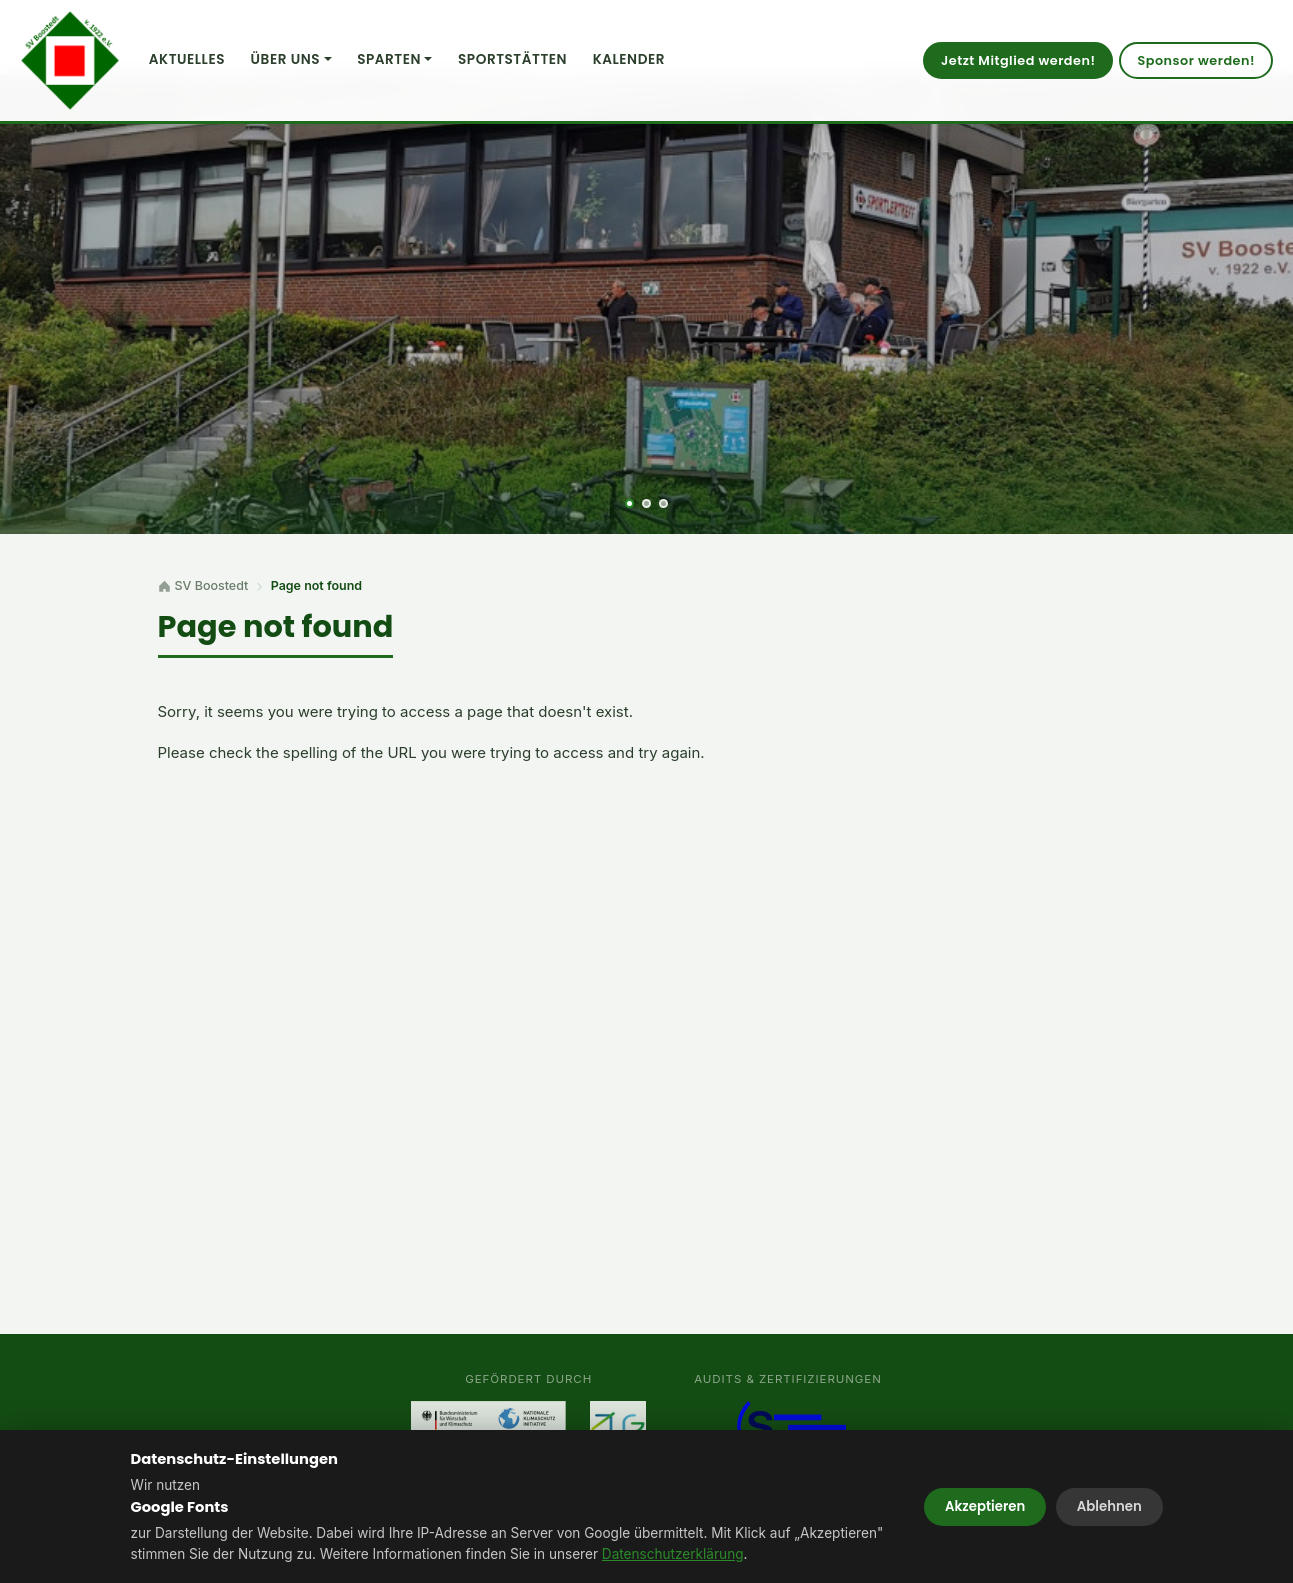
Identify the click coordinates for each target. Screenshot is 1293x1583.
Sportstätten (512, 59)
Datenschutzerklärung (673, 1554)
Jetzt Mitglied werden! (1018, 60)
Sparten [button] (389, 59)
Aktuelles (187, 59)
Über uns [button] (286, 59)
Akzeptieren (985, 1506)
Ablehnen (1109, 1506)
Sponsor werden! (1196, 60)
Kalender (629, 59)
